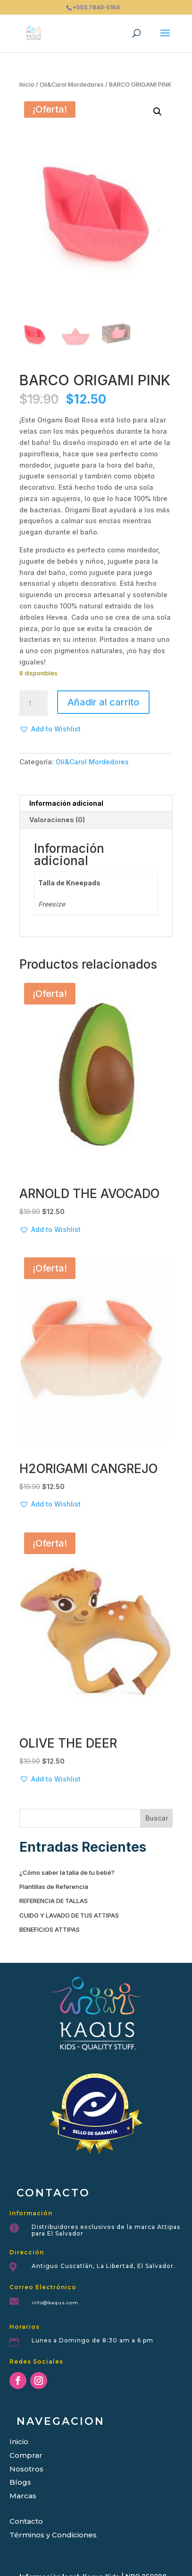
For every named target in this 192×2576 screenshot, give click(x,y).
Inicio (26, 84)
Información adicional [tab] (66, 803)
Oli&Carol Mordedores (72, 84)
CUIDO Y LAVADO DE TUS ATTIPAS (69, 1915)
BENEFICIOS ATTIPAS (49, 1929)
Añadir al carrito (103, 702)
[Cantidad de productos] (33, 703)
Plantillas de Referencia (53, 1886)
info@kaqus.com (55, 2303)
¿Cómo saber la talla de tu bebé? (67, 1872)
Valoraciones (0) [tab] (57, 820)
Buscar (156, 1818)
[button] (157, 111)
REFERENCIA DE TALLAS (53, 1900)
